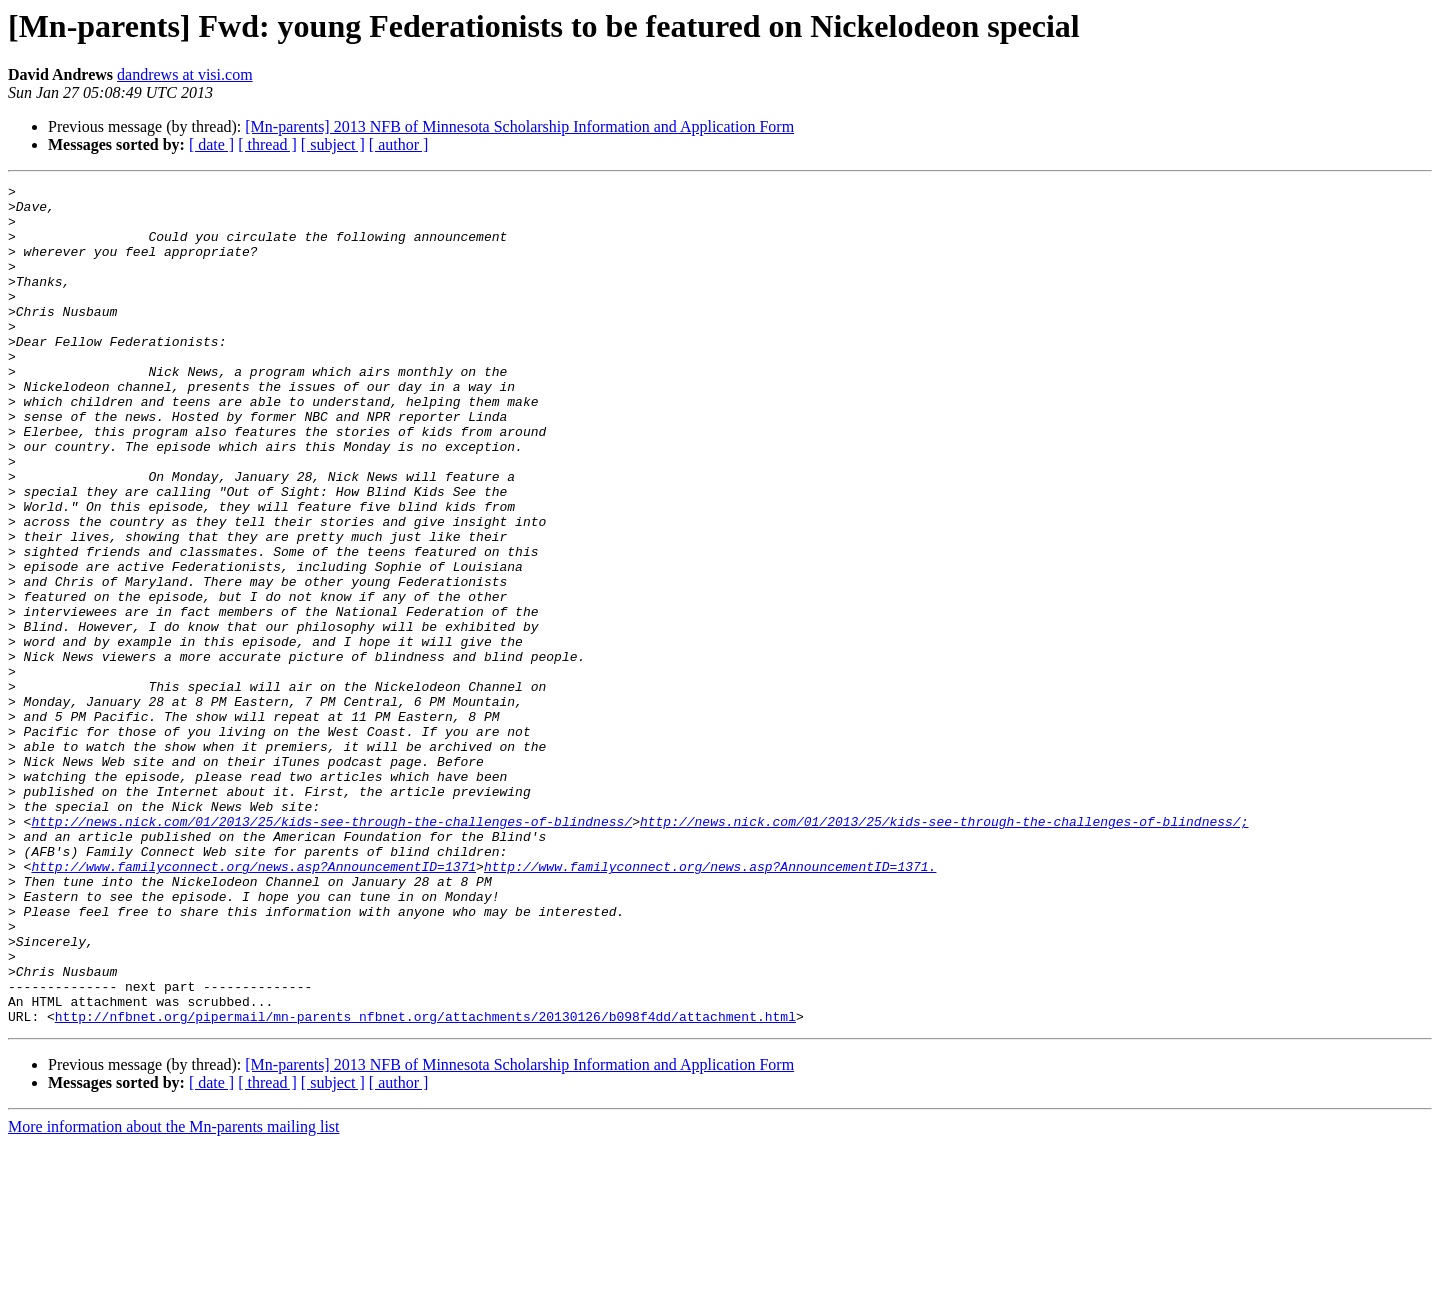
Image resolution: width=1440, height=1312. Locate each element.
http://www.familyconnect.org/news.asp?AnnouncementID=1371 (253, 1004)
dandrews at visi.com (185, 74)
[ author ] (399, 144)
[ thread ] (267, 144)
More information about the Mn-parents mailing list (174, 1294)
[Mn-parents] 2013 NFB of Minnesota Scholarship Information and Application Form (519, 126)
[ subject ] (333, 144)
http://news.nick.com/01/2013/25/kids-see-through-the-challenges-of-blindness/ (331, 950)
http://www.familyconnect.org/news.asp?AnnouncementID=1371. (710, 1004)
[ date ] (211, 144)
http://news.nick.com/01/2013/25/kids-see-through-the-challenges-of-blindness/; (944, 950)
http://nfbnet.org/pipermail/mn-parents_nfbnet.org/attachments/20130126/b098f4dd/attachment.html (425, 1184)
